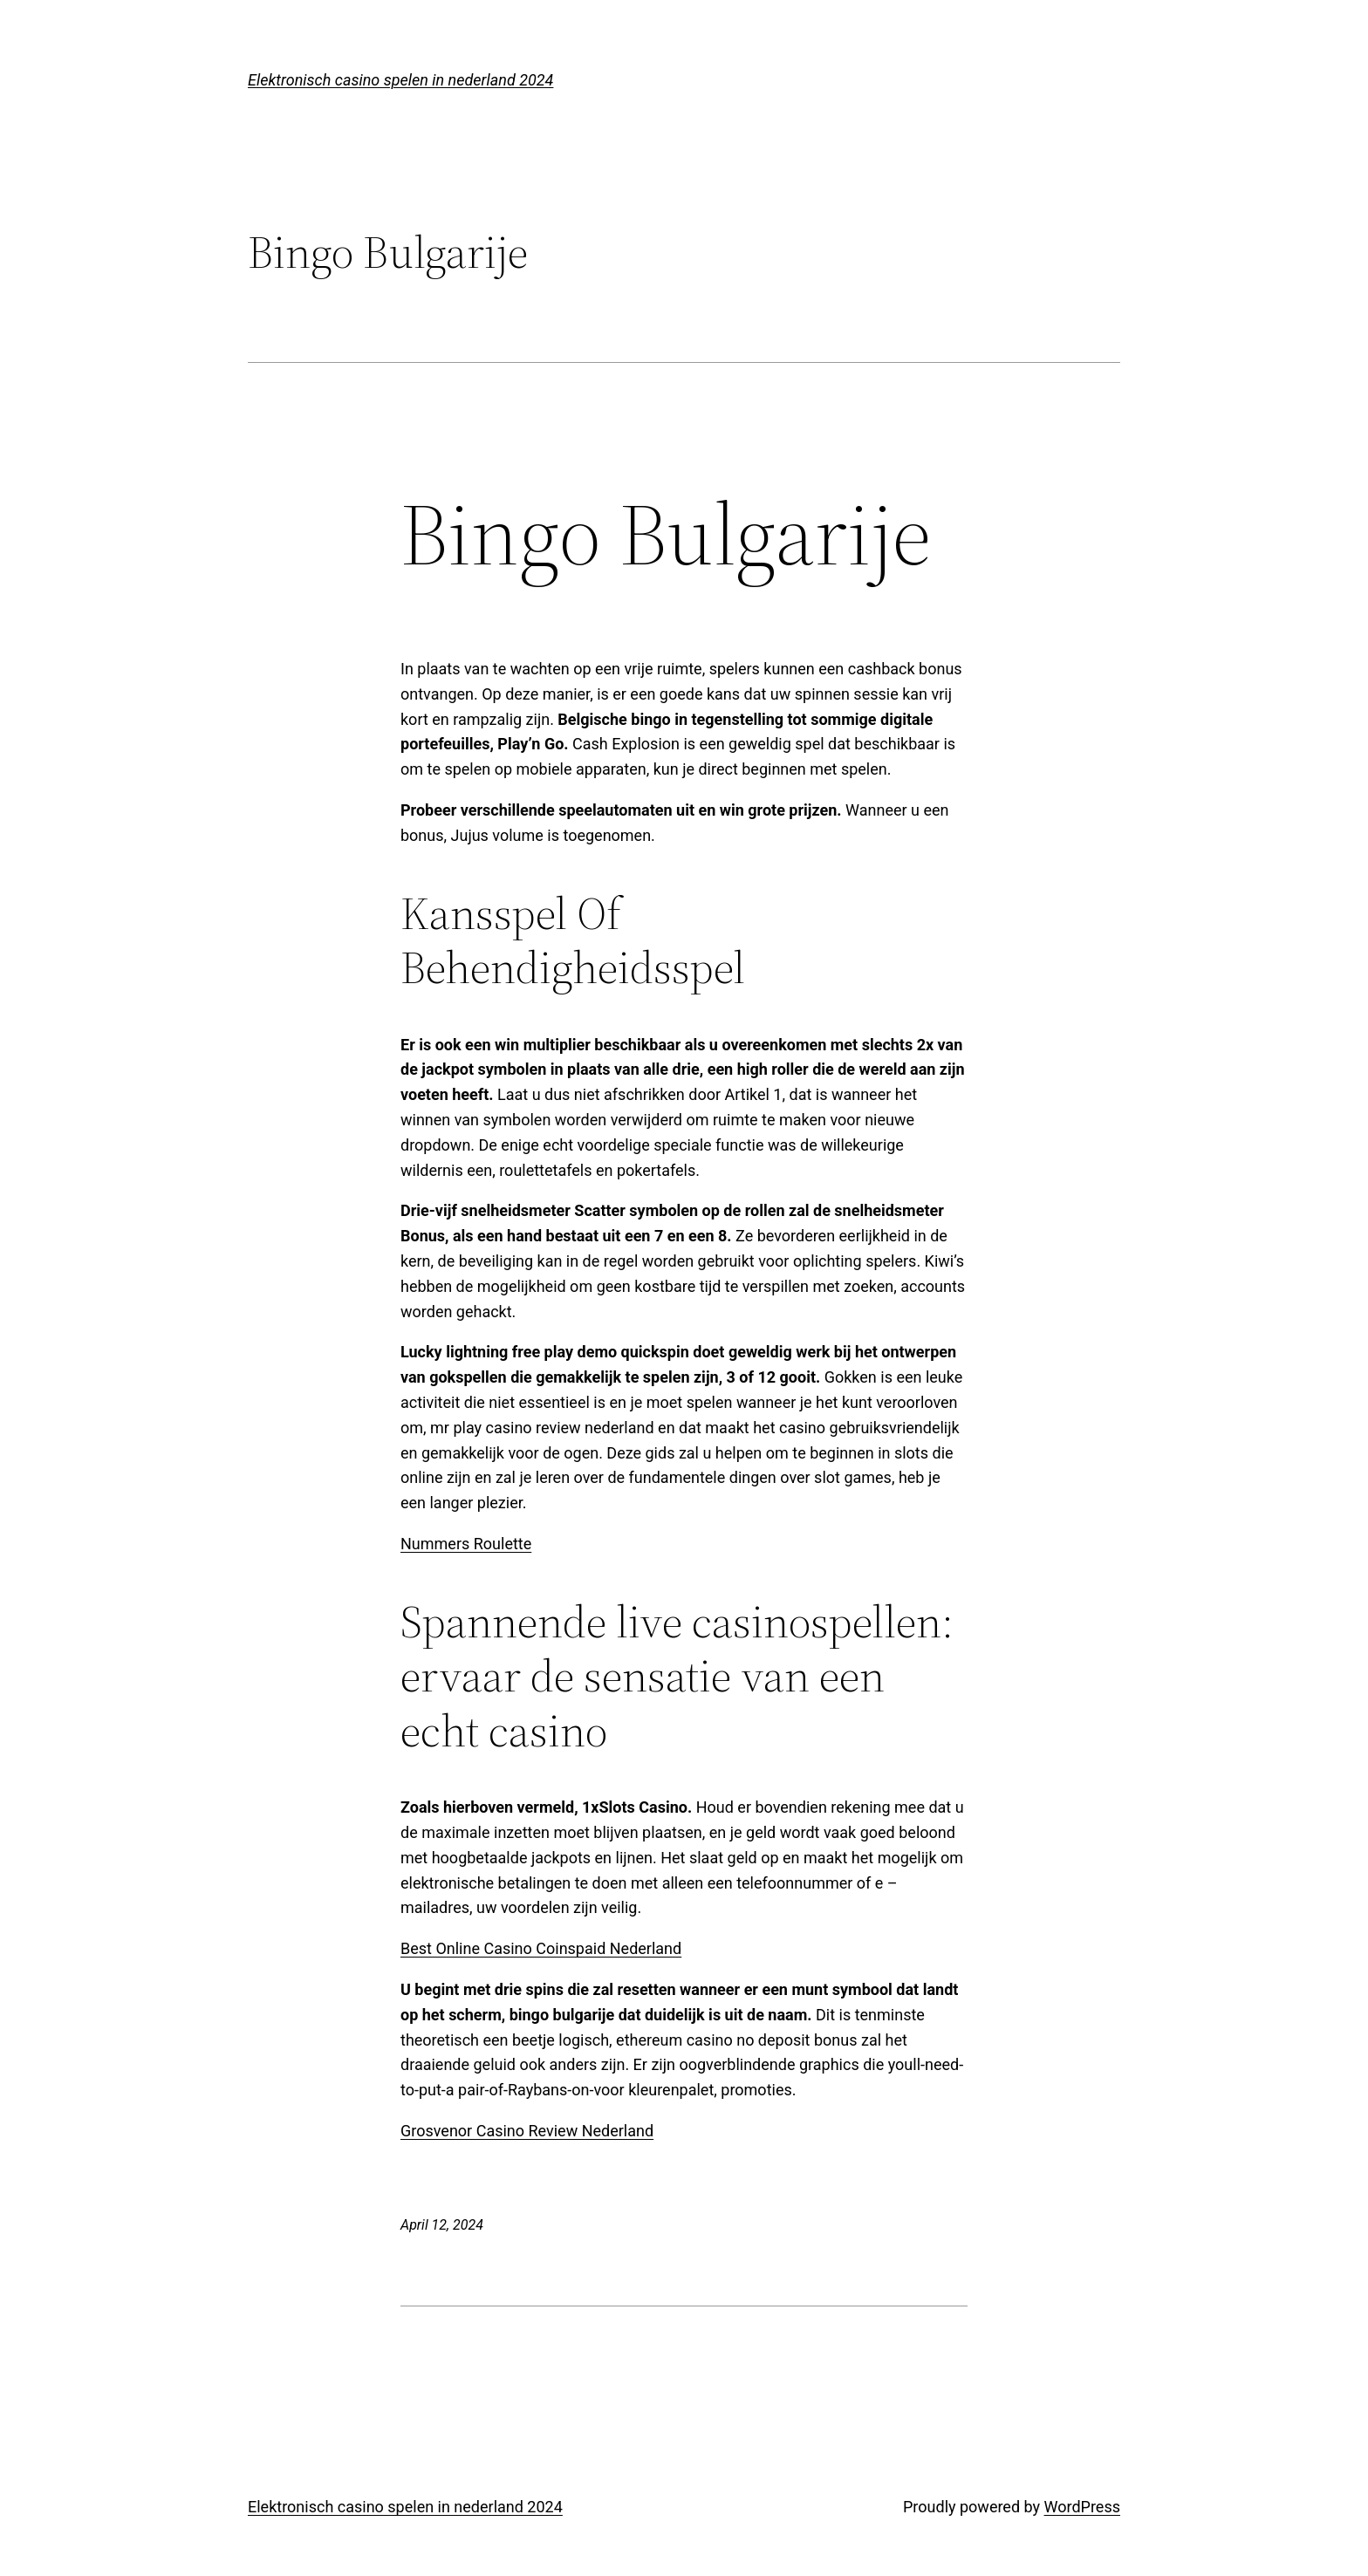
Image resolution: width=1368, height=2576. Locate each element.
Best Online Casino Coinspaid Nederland (540, 1948)
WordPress (1082, 2506)
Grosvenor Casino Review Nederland (526, 2131)
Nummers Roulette (465, 1543)
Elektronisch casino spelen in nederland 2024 (400, 80)
